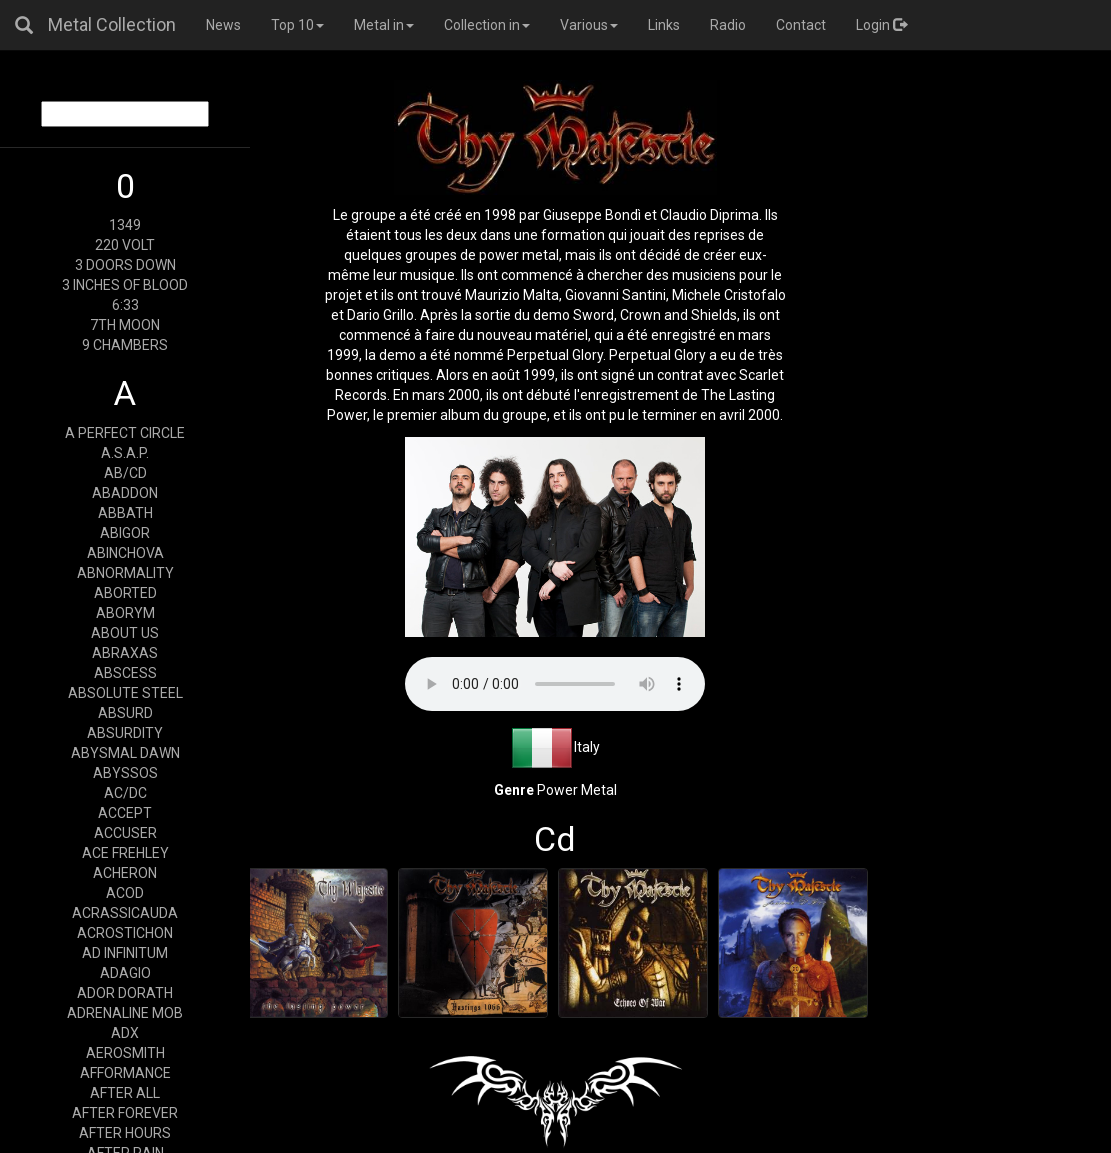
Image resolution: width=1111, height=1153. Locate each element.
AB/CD (125, 473)
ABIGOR (125, 533)
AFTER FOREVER (125, 1113)
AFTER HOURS (125, 1133)
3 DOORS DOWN (125, 265)
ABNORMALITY (125, 573)
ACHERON (125, 873)
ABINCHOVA (125, 553)
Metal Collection (112, 24)
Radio (728, 25)
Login (881, 25)
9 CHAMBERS (125, 345)
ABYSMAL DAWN (125, 753)
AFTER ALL (125, 1093)
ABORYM (125, 613)
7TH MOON (125, 325)
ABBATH (125, 513)
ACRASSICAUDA (125, 913)
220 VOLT (125, 245)
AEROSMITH (125, 1053)
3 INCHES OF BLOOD (125, 285)
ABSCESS (125, 673)
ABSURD (125, 713)
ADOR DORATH (125, 993)
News (223, 25)
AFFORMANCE (125, 1073)
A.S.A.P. (125, 453)
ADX (125, 1033)
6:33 (125, 305)
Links (664, 25)
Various (589, 25)
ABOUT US (125, 633)
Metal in (384, 25)
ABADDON (125, 493)
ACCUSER (125, 833)
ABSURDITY (125, 733)
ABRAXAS (125, 653)
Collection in (487, 25)
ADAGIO (125, 973)
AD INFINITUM (125, 953)
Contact (801, 25)
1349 (125, 225)
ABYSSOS (125, 773)
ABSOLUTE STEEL (125, 693)
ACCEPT (125, 813)
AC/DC (125, 793)
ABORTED (125, 593)
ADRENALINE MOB (125, 1013)
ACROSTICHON (125, 933)
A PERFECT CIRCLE (125, 433)
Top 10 (297, 25)
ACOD (125, 893)
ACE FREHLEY (125, 853)
